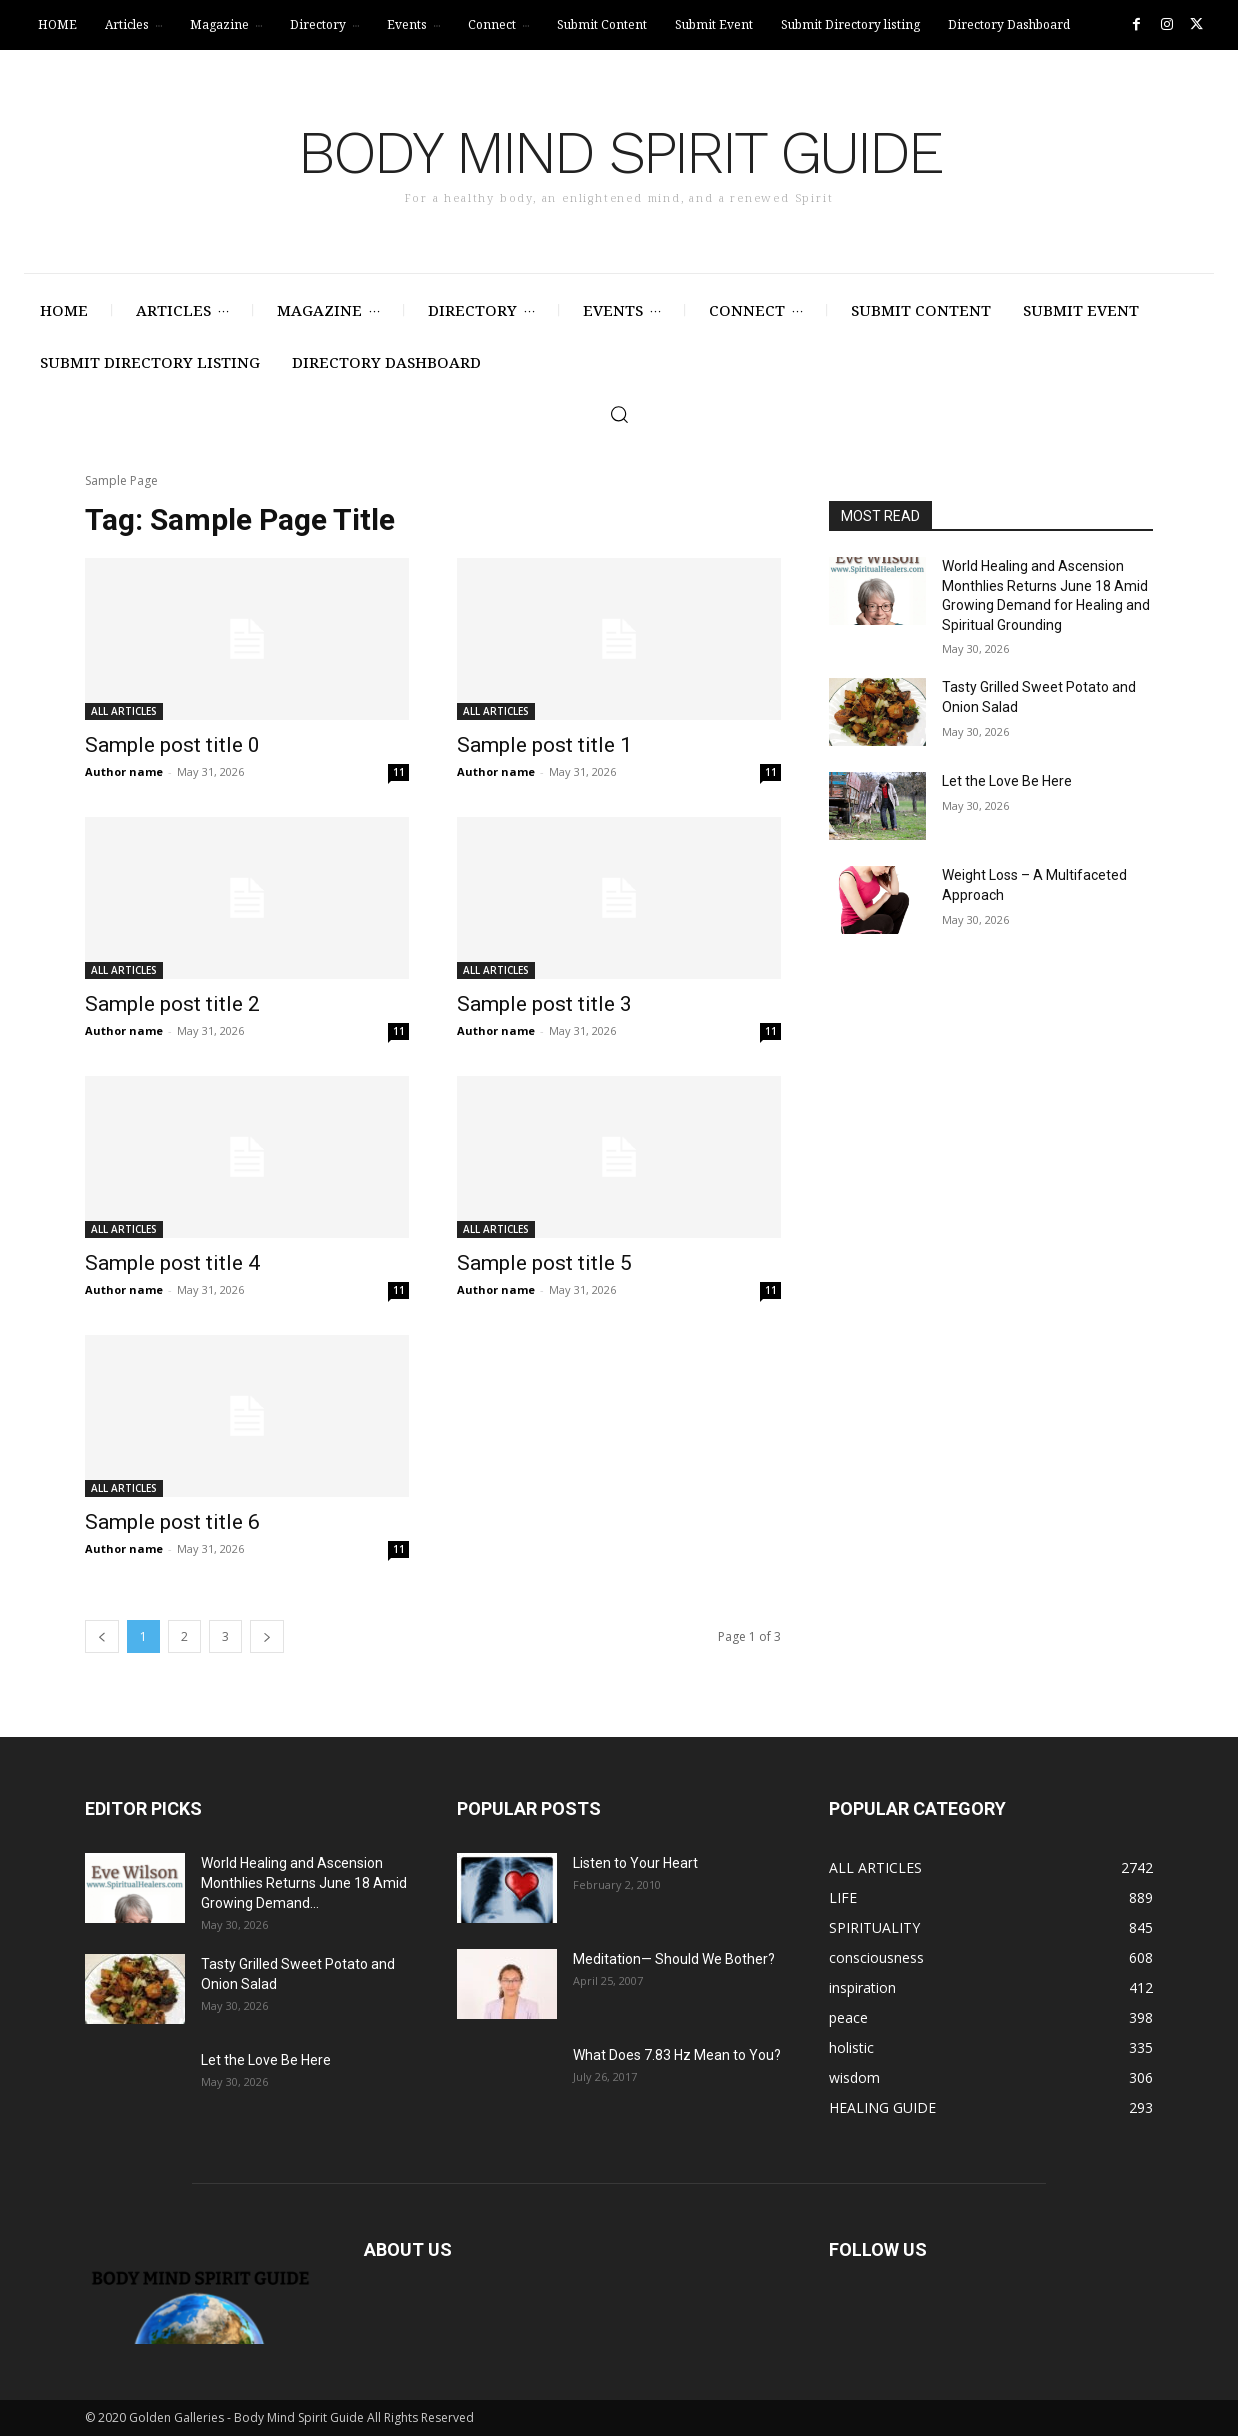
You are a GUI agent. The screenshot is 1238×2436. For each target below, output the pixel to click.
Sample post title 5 (544, 1263)
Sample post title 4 (172, 1263)
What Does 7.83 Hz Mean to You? (677, 2055)
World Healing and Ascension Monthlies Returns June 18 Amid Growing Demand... (304, 1883)
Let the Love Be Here (1007, 781)
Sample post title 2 (172, 1004)
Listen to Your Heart (635, 1863)
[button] (619, 414)
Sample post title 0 (172, 745)
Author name (124, 771)
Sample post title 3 (544, 1004)
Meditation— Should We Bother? (674, 1959)
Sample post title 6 (172, 1522)
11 (399, 772)
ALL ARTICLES (124, 711)
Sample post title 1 (544, 745)
